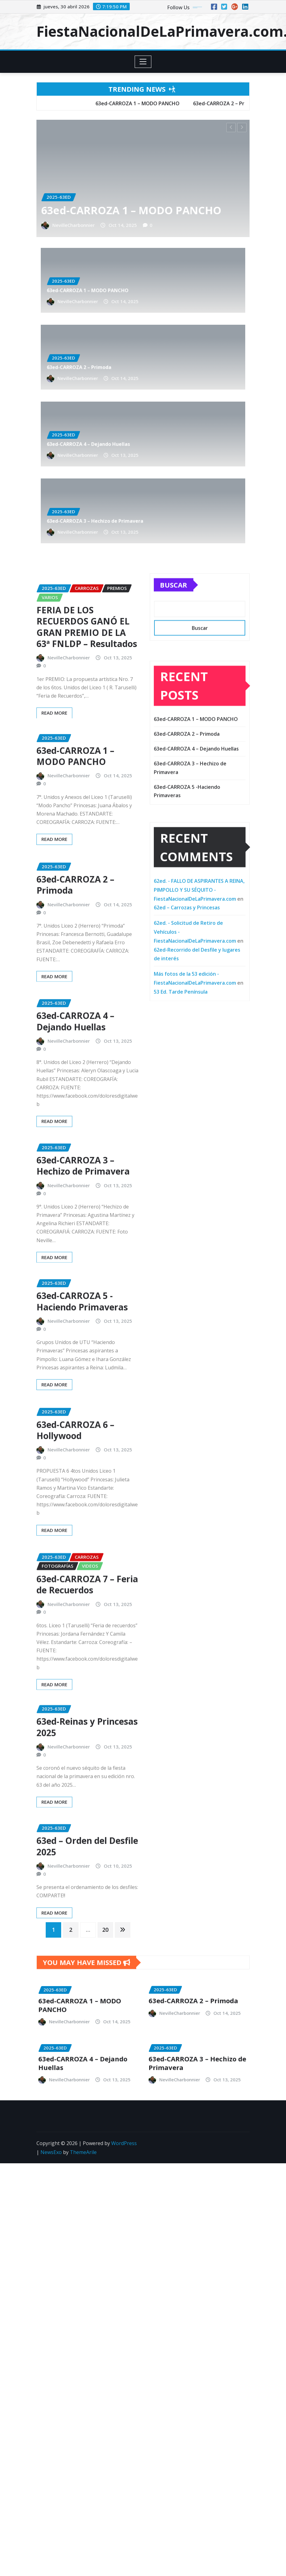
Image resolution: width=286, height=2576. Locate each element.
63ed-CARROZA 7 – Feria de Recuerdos (87, 1683)
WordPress (124, 2108)
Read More (54, 915)
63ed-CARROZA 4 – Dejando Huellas (125, 402)
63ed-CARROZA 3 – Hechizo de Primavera (127, 479)
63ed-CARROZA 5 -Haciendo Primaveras (82, 1376)
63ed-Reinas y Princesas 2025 (87, 1794)
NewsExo (51, 2117)
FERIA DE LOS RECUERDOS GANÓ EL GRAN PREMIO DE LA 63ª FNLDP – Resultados (86, 723)
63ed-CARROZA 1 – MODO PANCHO (133, 208)
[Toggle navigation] (143, 62)
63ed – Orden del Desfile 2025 (87, 1905)
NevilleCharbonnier (122, 251)
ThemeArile (83, 2117)
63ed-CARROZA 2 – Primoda (122, 325)
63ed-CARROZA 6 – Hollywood (75, 1520)
